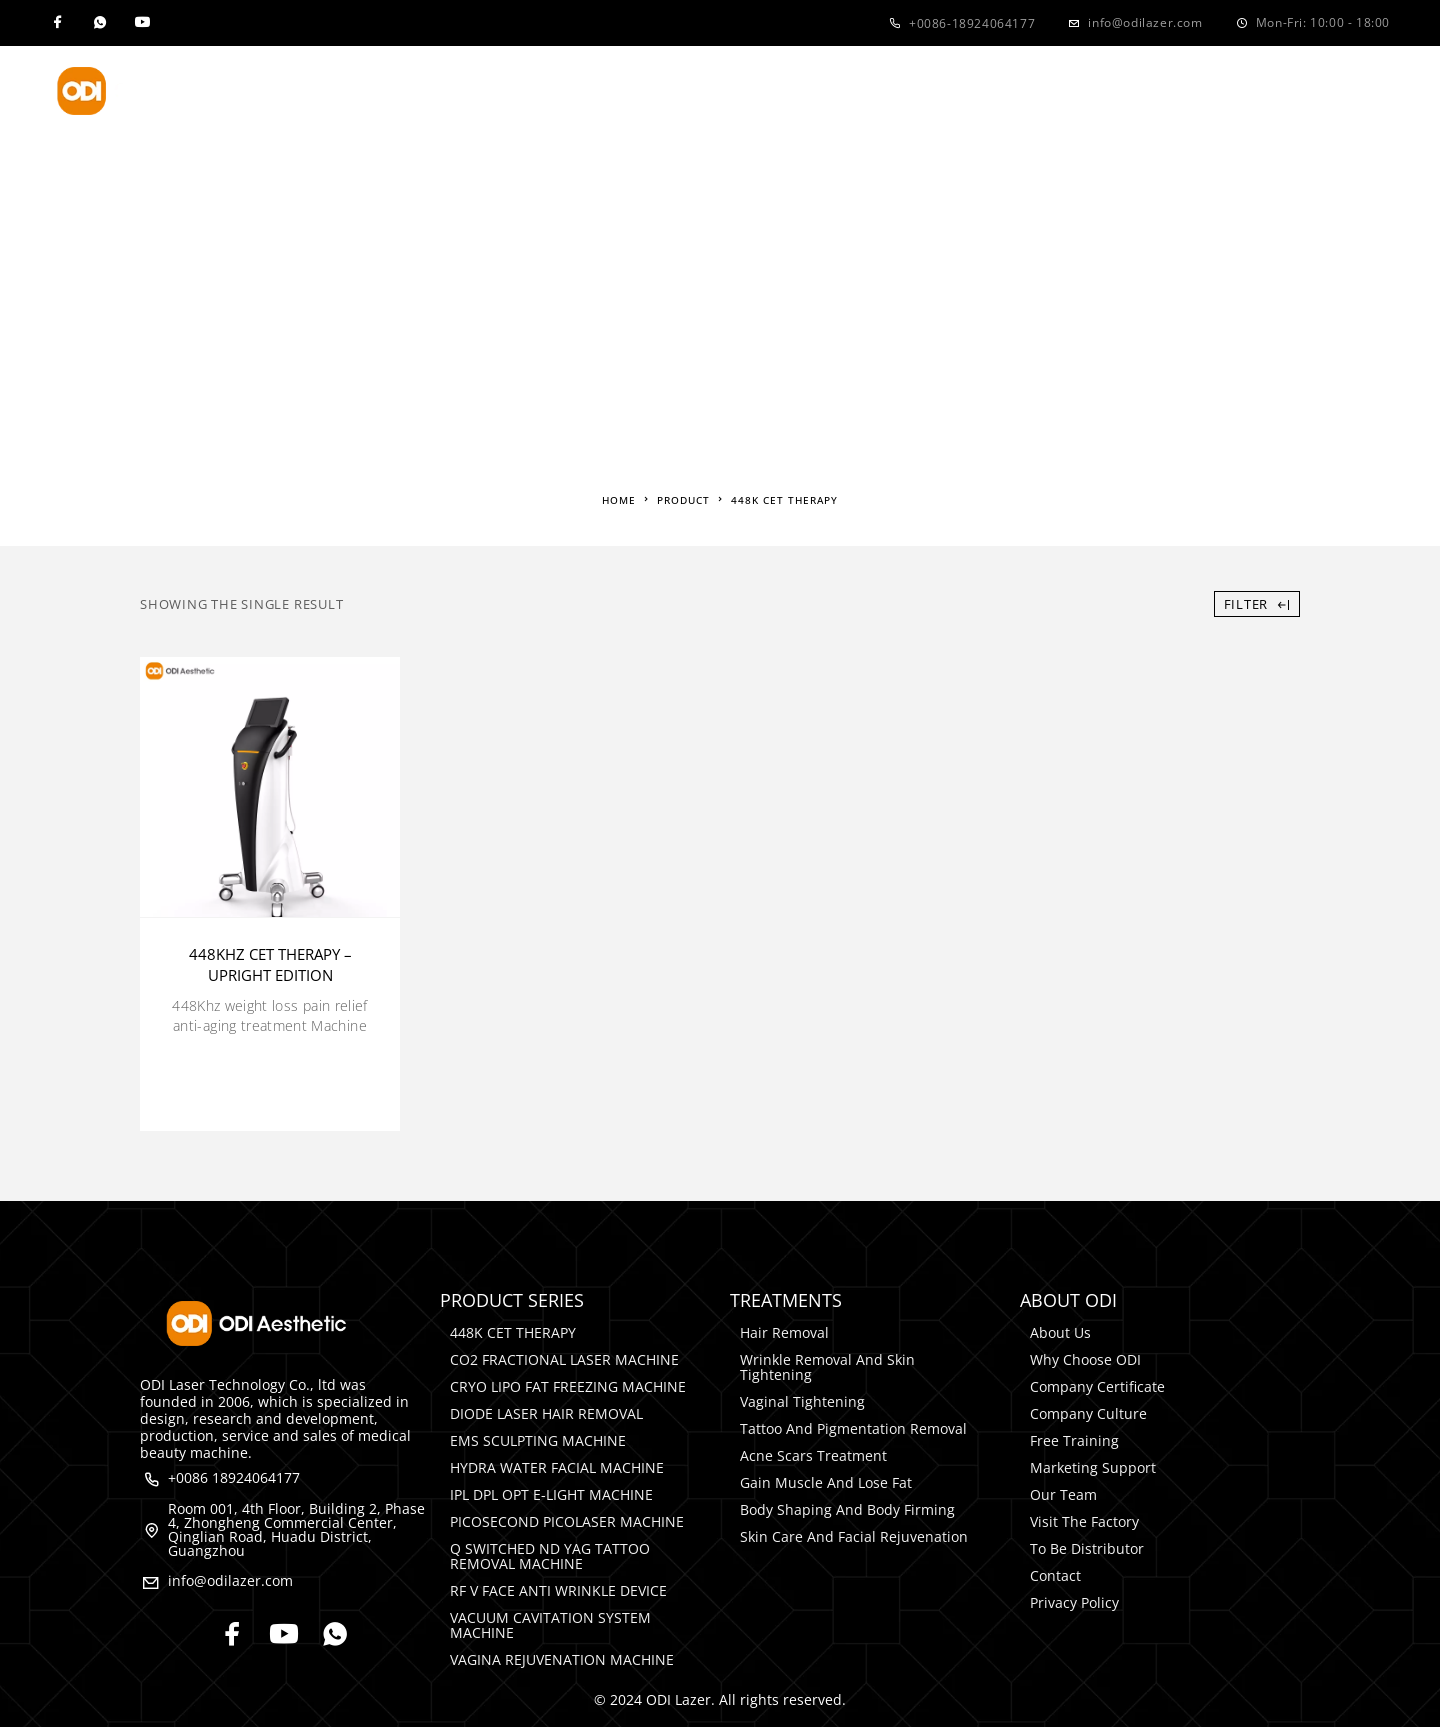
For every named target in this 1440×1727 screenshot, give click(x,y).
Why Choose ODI (1085, 1359)
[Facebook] (58, 23)
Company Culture (1088, 1413)
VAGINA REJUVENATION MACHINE (562, 1659)
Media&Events (916, 91)
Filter (1257, 604)
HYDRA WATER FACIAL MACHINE (557, 1467)
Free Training (1074, 1440)
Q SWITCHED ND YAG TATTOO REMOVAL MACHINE (550, 1556)
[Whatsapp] (100, 23)
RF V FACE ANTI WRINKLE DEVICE (558, 1590)
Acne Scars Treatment (813, 1455)
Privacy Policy (1074, 1602)
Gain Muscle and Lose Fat (826, 1482)
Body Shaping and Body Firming (847, 1509)
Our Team (1063, 1494)
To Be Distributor (1087, 1548)
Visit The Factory (1084, 1521)
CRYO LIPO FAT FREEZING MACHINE (568, 1386)
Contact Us (1075, 91)
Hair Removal (784, 1332)
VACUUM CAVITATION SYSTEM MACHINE (550, 1625)
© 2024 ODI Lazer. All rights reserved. (720, 1699)
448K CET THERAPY (513, 1332)
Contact (1055, 1575)
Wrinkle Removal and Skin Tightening (827, 1367)
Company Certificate (1097, 1386)
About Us (751, 91)
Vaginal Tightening (802, 1401)
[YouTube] (142, 23)
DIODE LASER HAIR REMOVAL (546, 1413)
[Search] (1380, 91)
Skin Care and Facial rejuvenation (854, 1536)
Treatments (596, 91)
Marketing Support (1093, 1467)
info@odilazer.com (1145, 22)
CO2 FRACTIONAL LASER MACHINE (564, 1359)
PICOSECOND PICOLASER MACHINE (567, 1521)
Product (444, 91)
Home (335, 91)
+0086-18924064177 (972, 23)
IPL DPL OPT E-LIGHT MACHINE (551, 1494)
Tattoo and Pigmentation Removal (853, 1428)
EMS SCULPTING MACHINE (538, 1440)
